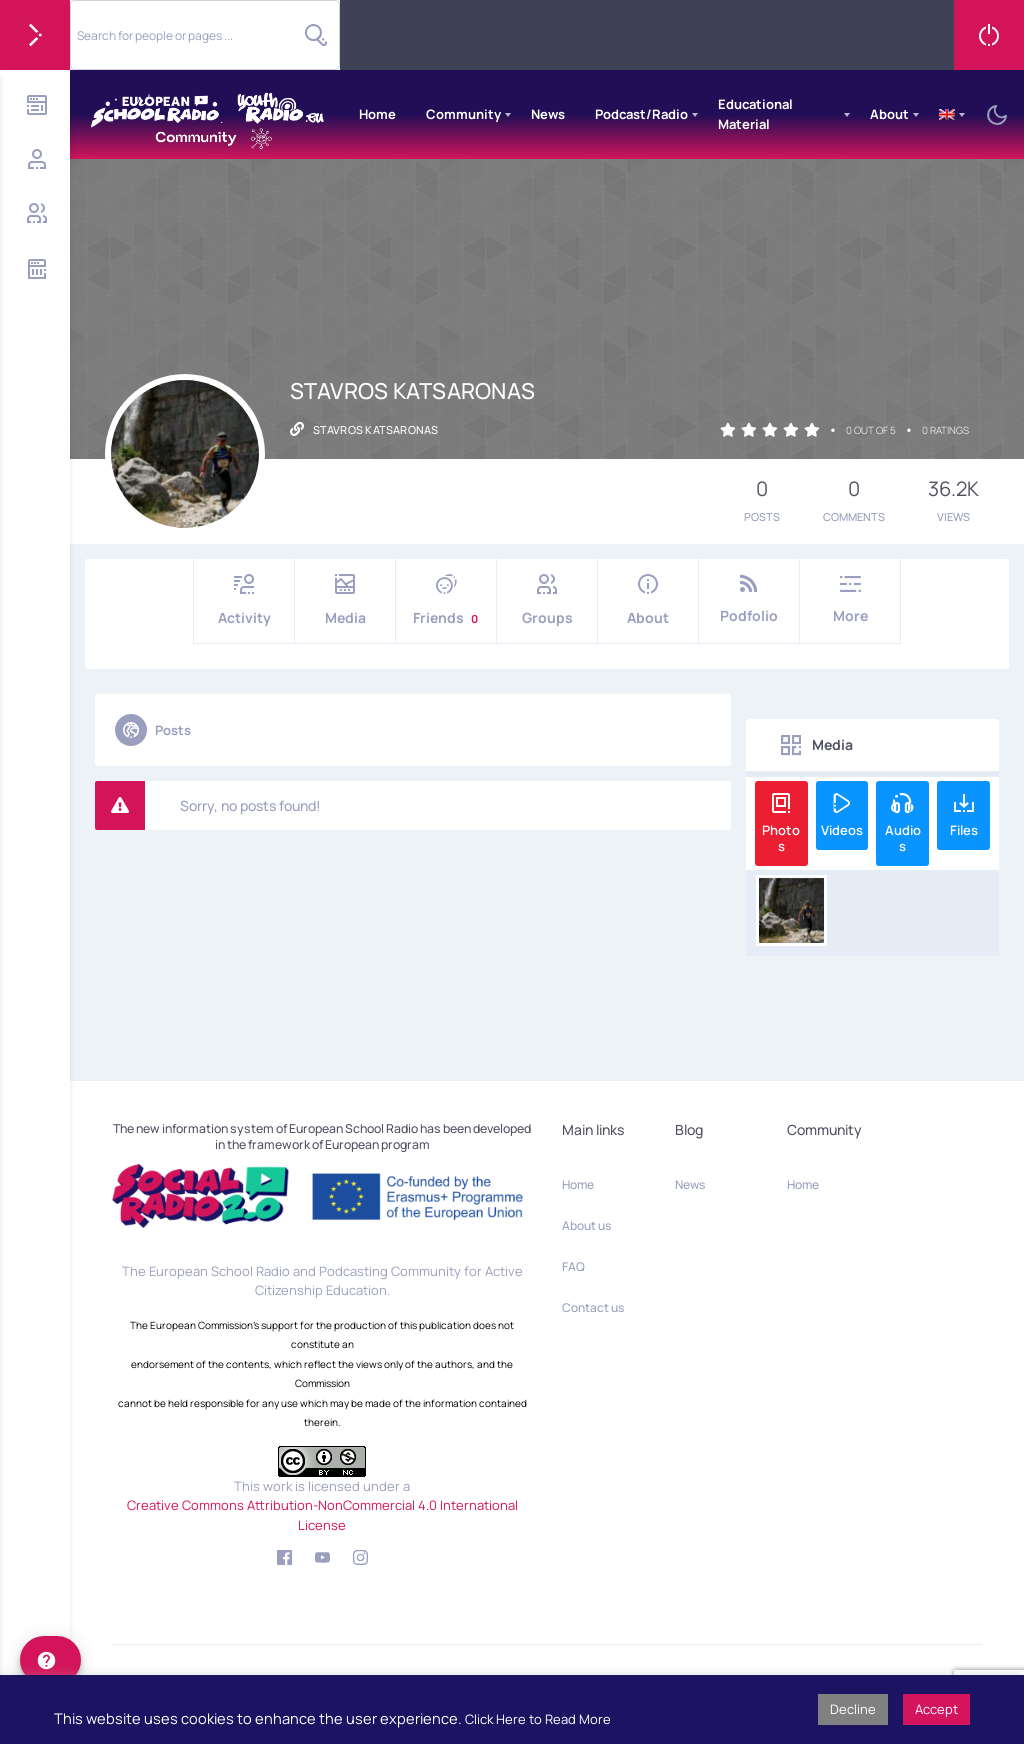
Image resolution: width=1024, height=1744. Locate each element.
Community (463, 114)
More (850, 599)
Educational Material (755, 114)
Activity (244, 600)
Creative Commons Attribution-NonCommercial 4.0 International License (322, 1515)
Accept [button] (936, 1709)
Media (345, 600)
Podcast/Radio (641, 114)
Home (377, 114)
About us (586, 1225)
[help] (50, 1660)
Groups (547, 600)
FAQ (573, 1266)
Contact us (593, 1307)
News (548, 114)
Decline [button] (853, 1709)
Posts (153, 730)
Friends (446, 600)
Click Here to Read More (538, 1719)
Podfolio (749, 599)
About (889, 114)
